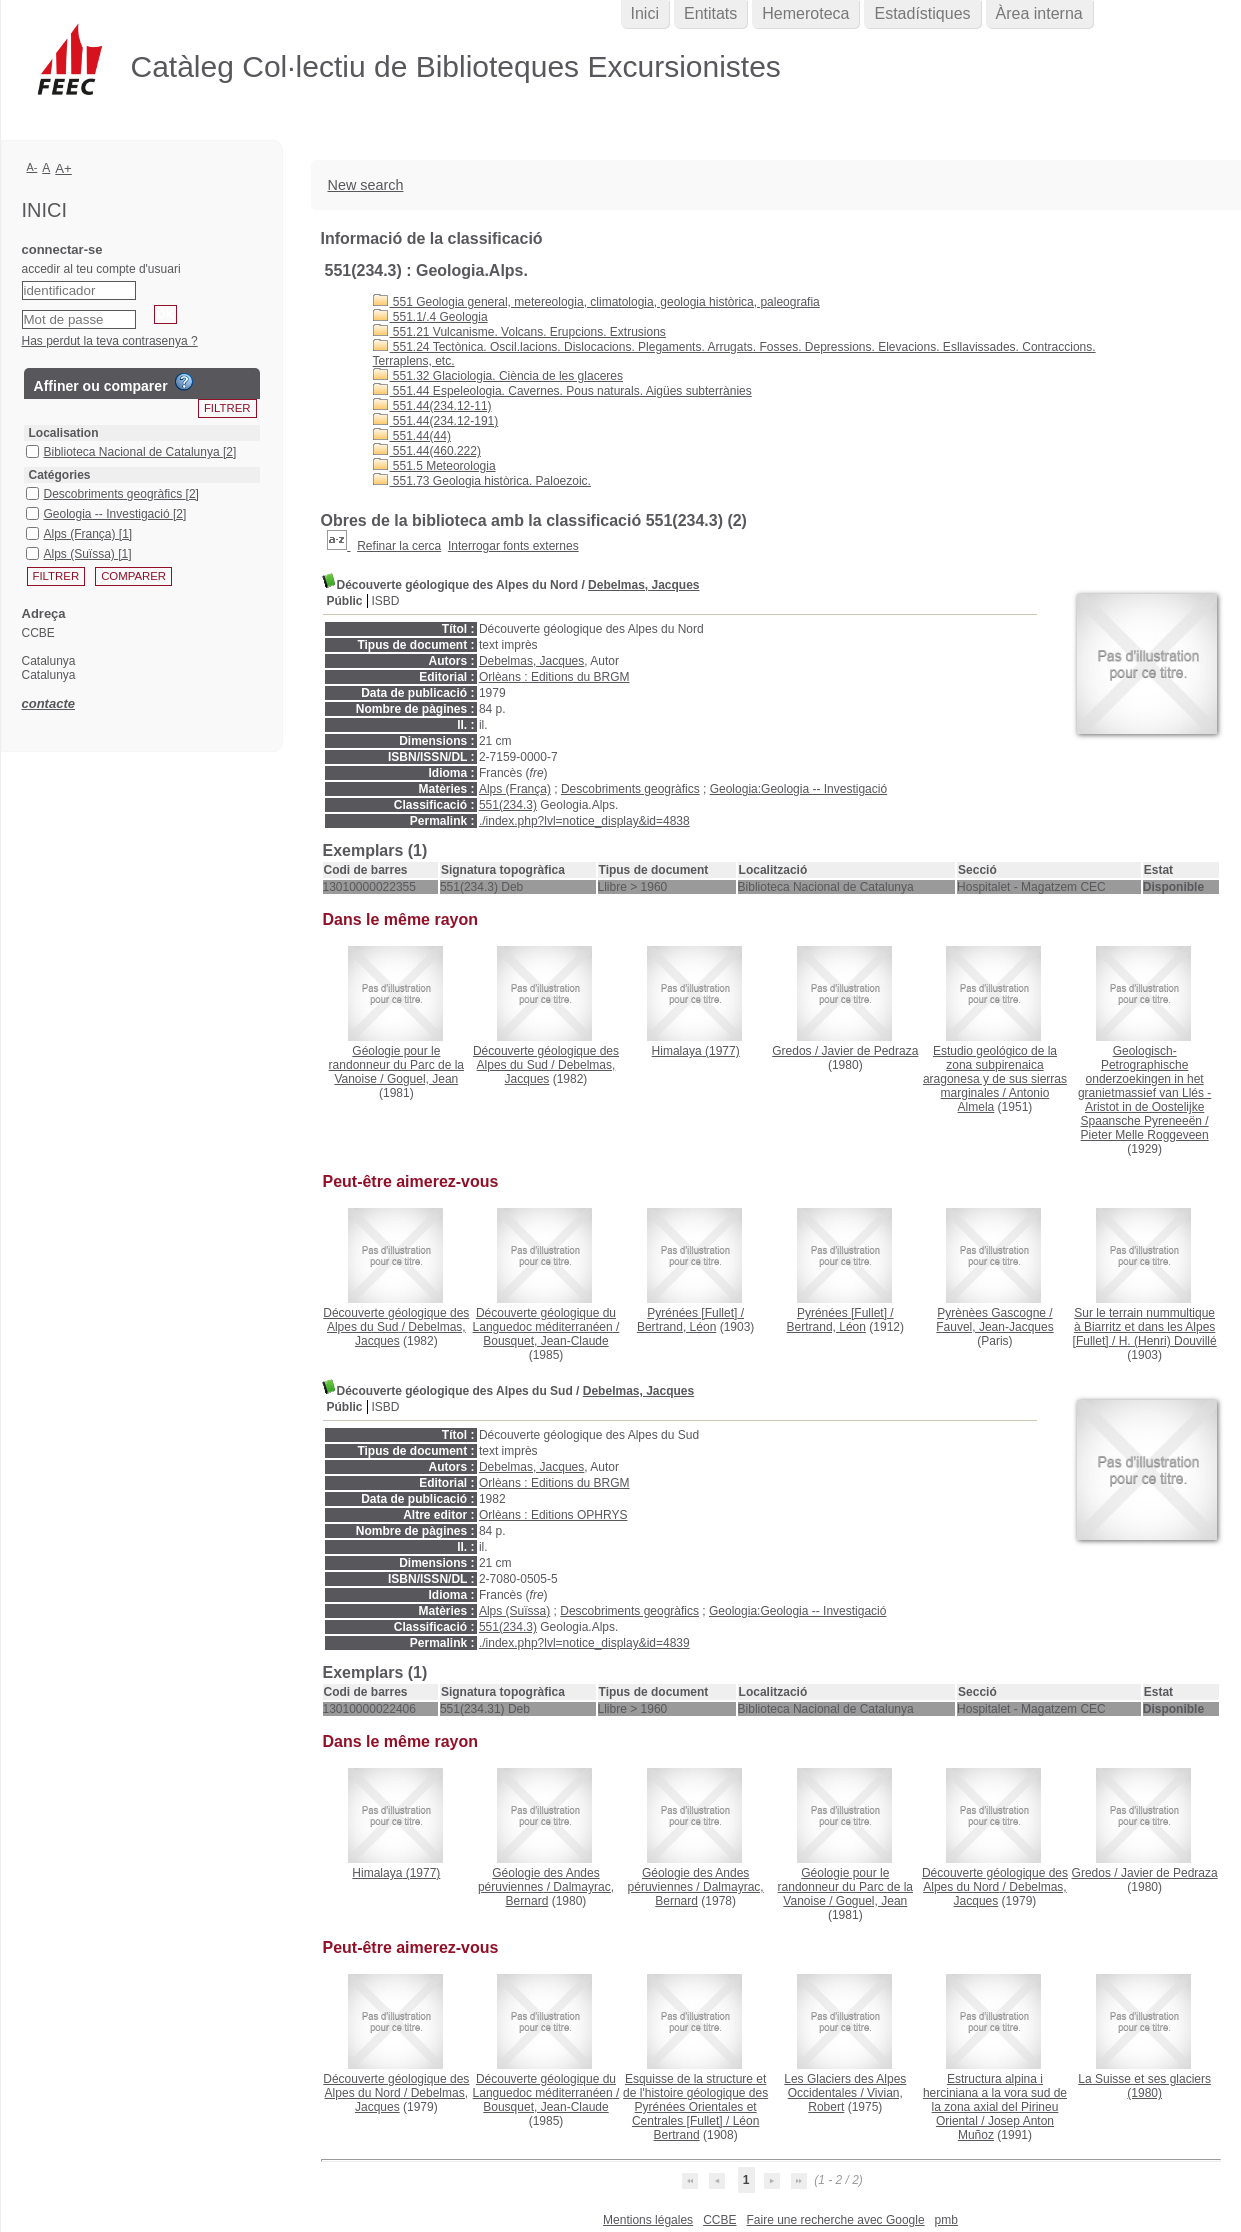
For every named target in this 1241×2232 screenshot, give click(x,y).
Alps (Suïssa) (514, 1611)
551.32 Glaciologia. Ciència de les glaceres (498, 376)
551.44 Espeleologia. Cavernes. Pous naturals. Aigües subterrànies (562, 391)
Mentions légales (648, 2220)
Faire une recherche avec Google (835, 2220)
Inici (645, 13)
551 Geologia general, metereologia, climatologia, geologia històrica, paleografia (596, 302)
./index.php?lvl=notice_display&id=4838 (584, 821)
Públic (345, 601)
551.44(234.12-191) (436, 421)
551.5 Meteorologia (434, 466)
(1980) (1144, 2086)
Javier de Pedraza (870, 1051)
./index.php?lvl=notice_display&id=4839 (584, 1643)
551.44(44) (412, 436)
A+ (63, 168)
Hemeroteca (805, 13)
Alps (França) (515, 789)
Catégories (60, 475)
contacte (48, 703)
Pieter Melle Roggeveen (1145, 1135)
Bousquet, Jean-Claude (545, 1341)
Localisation (64, 433)
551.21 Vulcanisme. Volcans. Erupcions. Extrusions (519, 332)
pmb (946, 2220)
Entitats (710, 13)
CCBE (719, 2220)
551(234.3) (508, 805)
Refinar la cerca (399, 546)
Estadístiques (922, 13)
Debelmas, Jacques (643, 585)
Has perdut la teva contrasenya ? (110, 341)
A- (32, 167)
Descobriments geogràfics (630, 789)
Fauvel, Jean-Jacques (994, 1327)
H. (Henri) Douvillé (1168, 1341)
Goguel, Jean (422, 1079)
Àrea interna (1039, 13)
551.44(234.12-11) (432, 406)
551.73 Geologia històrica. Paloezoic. (482, 481)
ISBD (386, 601)
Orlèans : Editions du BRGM (554, 677)
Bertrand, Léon (676, 1327)
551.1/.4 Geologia (430, 317)
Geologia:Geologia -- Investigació (798, 789)
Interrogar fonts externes (513, 546)
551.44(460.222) (427, 451)
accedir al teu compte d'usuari (101, 269)
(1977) (696, 1051)
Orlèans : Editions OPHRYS (553, 1515)
